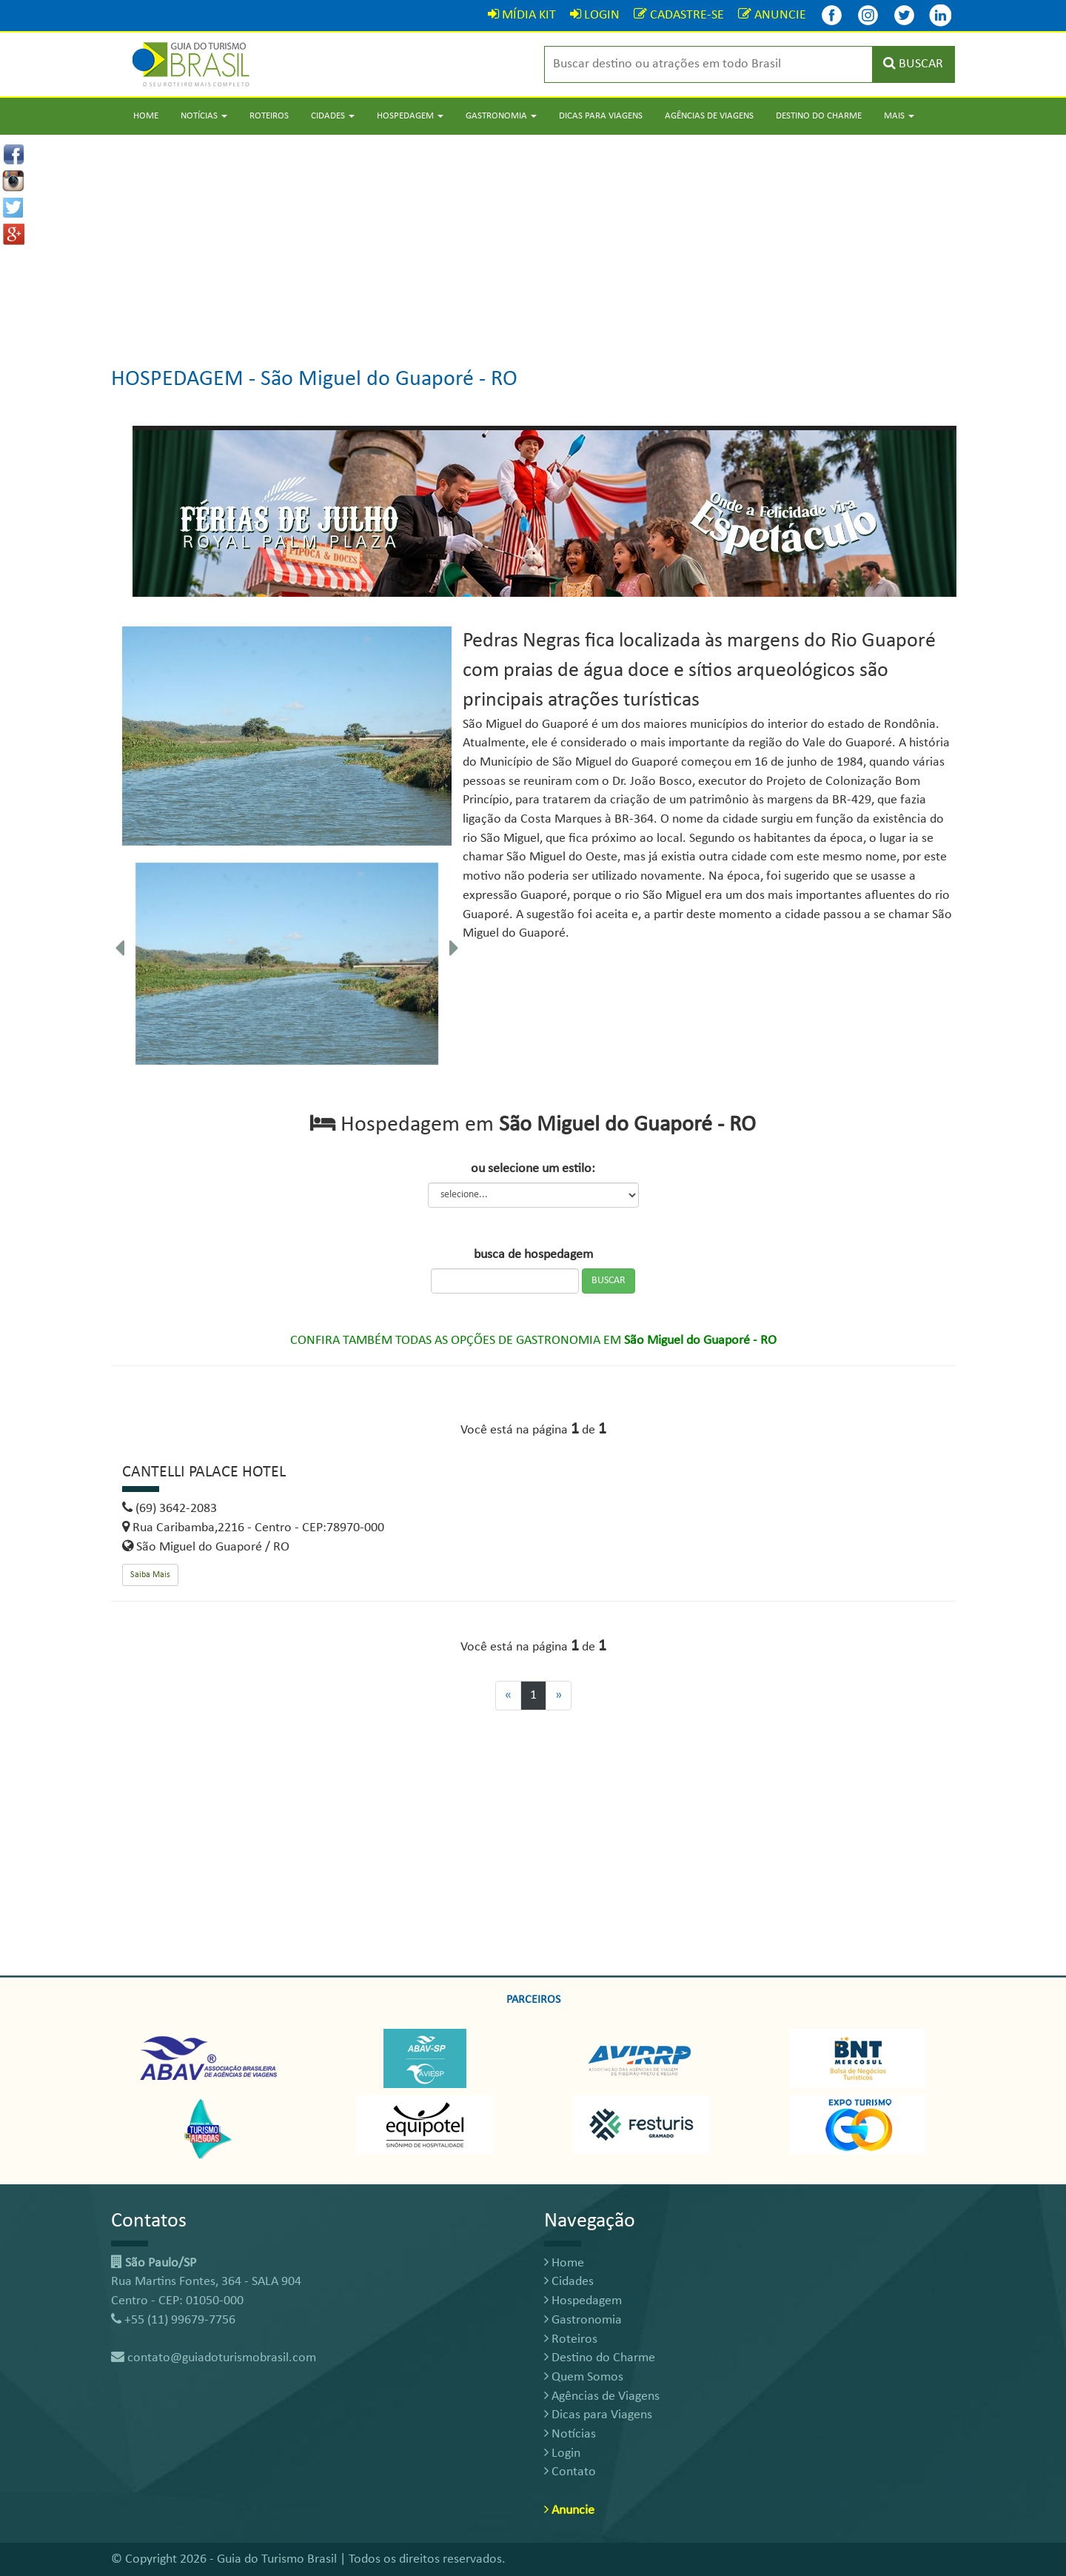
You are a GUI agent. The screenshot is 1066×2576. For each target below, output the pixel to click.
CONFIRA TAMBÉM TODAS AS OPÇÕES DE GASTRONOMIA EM (533, 1341)
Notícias (570, 2434)
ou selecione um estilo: (533, 1169)
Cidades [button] (333, 116)
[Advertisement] (533, 238)
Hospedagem (583, 2301)
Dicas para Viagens (601, 116)
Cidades (569, 2282)
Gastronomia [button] (501, 116)
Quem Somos (583, 2377)
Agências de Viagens (709, 116)
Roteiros (269, 116)
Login (562, 2453)
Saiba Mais (150, 1574)
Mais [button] (899, 116)
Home (145, 116)
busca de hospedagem (533, 1255)
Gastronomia (583, 2320)
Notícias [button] (204, 116)
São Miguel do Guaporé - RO (389, 379)
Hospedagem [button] (410, 116)
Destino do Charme (819, 116)
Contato (570, 2472)
